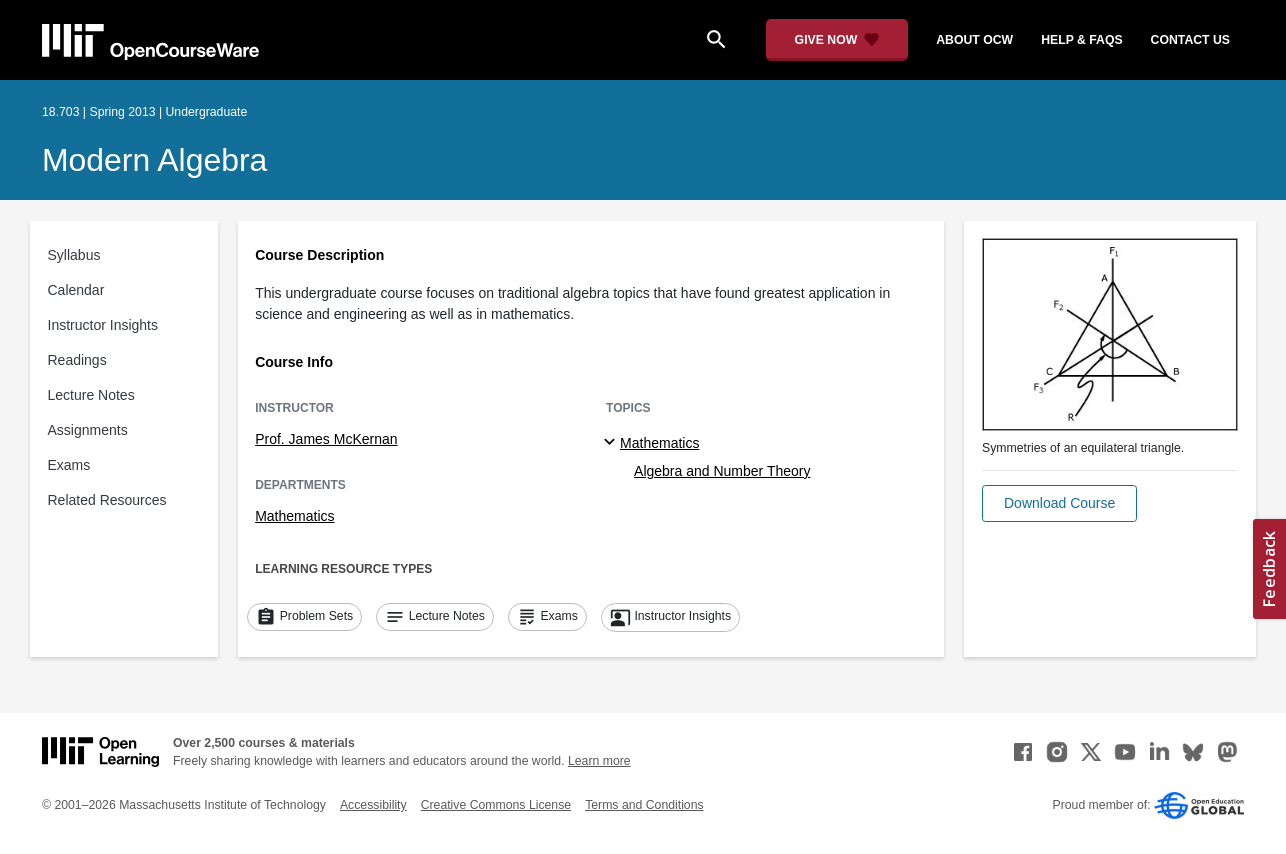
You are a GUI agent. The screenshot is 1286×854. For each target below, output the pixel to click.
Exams (69, 465)
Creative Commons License (496, 805)
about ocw (974, 40)
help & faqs (1081, 40)
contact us (1190, 40)
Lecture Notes (91, 395)
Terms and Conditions (644, 805)
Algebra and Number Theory (722, 471)
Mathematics (294, 516)
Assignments (88, 430)
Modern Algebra (154, 160)
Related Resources (107, 500)
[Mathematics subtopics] (612, 443)
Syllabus (74, 255)
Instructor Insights (103, 325)
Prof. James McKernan (326, 439)
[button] (1059, 503)
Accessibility (373, 805)
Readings (77, 360)
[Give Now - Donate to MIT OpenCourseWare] (837, 40)
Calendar (76, 290)
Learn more (599, 761)
